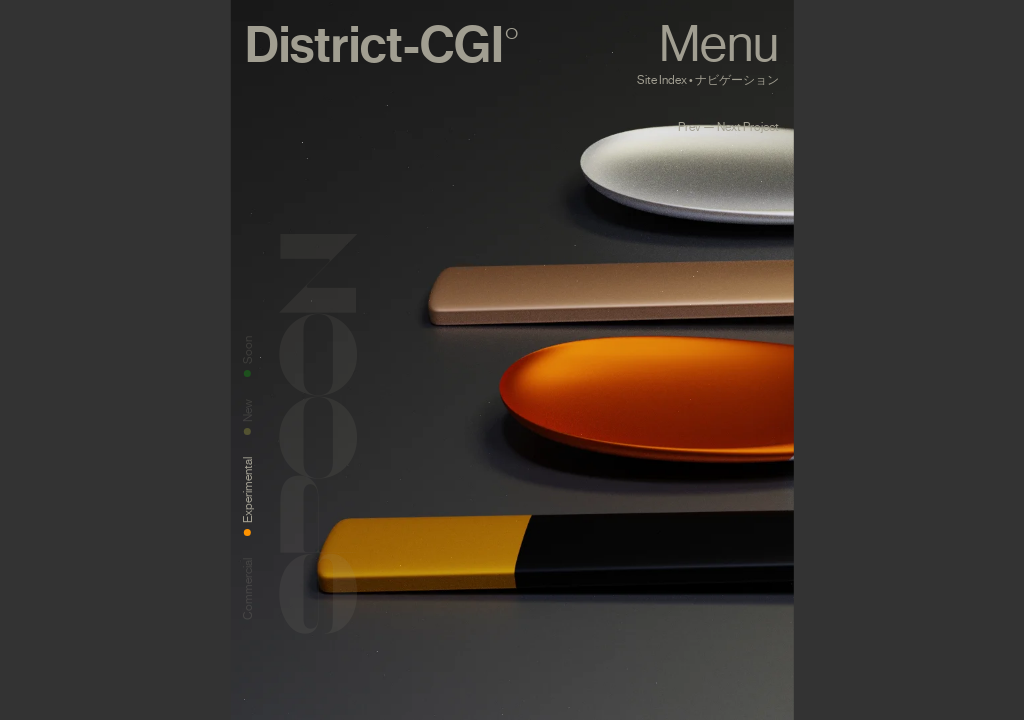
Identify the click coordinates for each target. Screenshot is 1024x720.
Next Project (748, 127)
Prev (689, 127)
